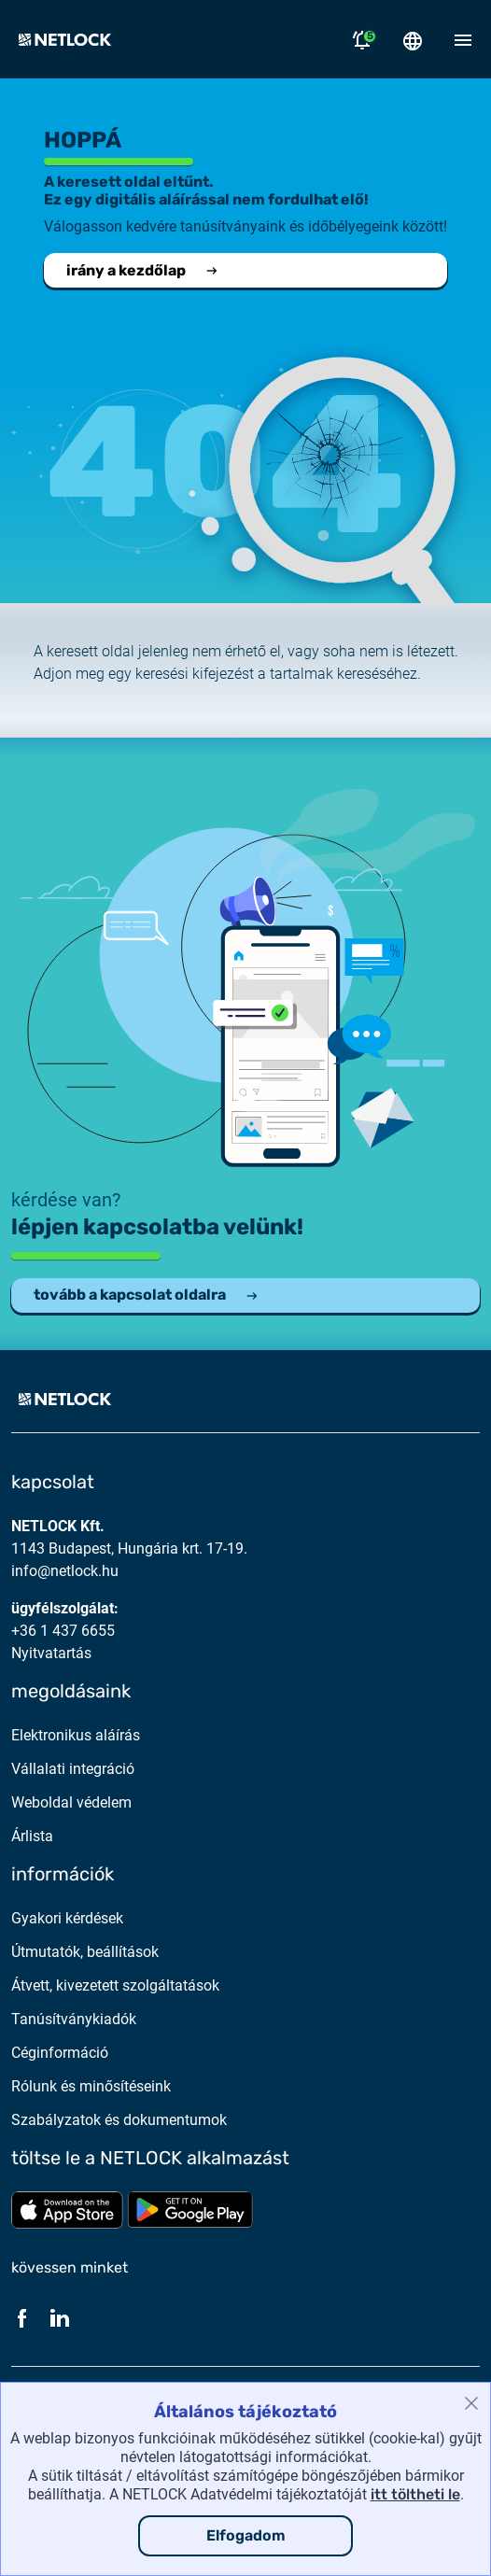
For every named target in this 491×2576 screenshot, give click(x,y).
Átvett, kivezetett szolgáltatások (115, 1985)
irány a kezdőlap (142, 270)
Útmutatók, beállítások (85, 1952)
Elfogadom (246, 2535)
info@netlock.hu (65, 1571)
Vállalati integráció (72, 1769)
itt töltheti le (415, 2494)
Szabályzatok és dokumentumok (119, 2120)
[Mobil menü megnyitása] (463, 39)
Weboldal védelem (71, 1802)
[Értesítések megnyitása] (362, 39)
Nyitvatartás (51, 1653)
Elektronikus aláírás (75, 1735)
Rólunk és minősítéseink (91, 2086)
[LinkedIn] (60, 2317)
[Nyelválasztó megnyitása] (412, 39)
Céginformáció (59, 2053)
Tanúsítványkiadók (73, 2019)
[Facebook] (22, 2317)
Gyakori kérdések (67, 1918)
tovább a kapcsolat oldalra (147, 1294)
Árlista (32, 1836)
